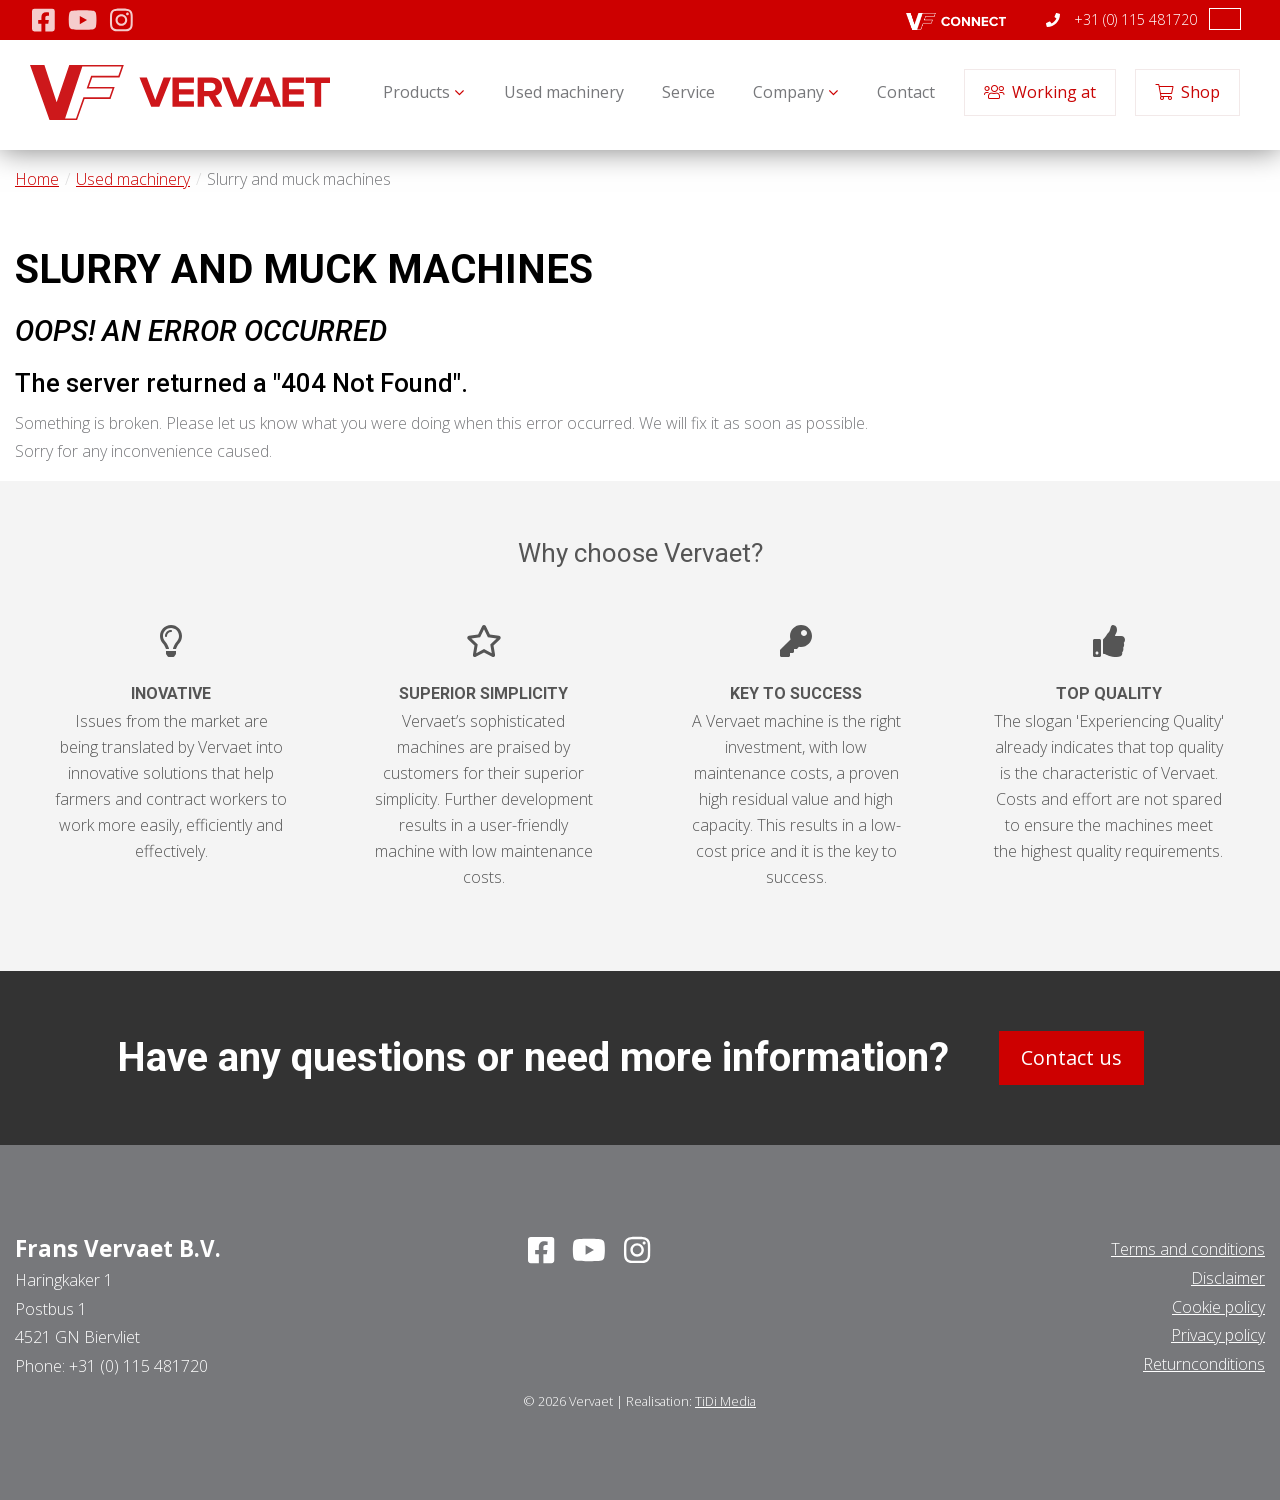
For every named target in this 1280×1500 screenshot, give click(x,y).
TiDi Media (725, 1401)
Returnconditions (1204, 1364)
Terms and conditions (1188, 1249)
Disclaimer (1228, 1277)
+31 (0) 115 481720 (1121, 19)
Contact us (1071, 1057)
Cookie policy (1218, 1306)
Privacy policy (1218, 1335)
